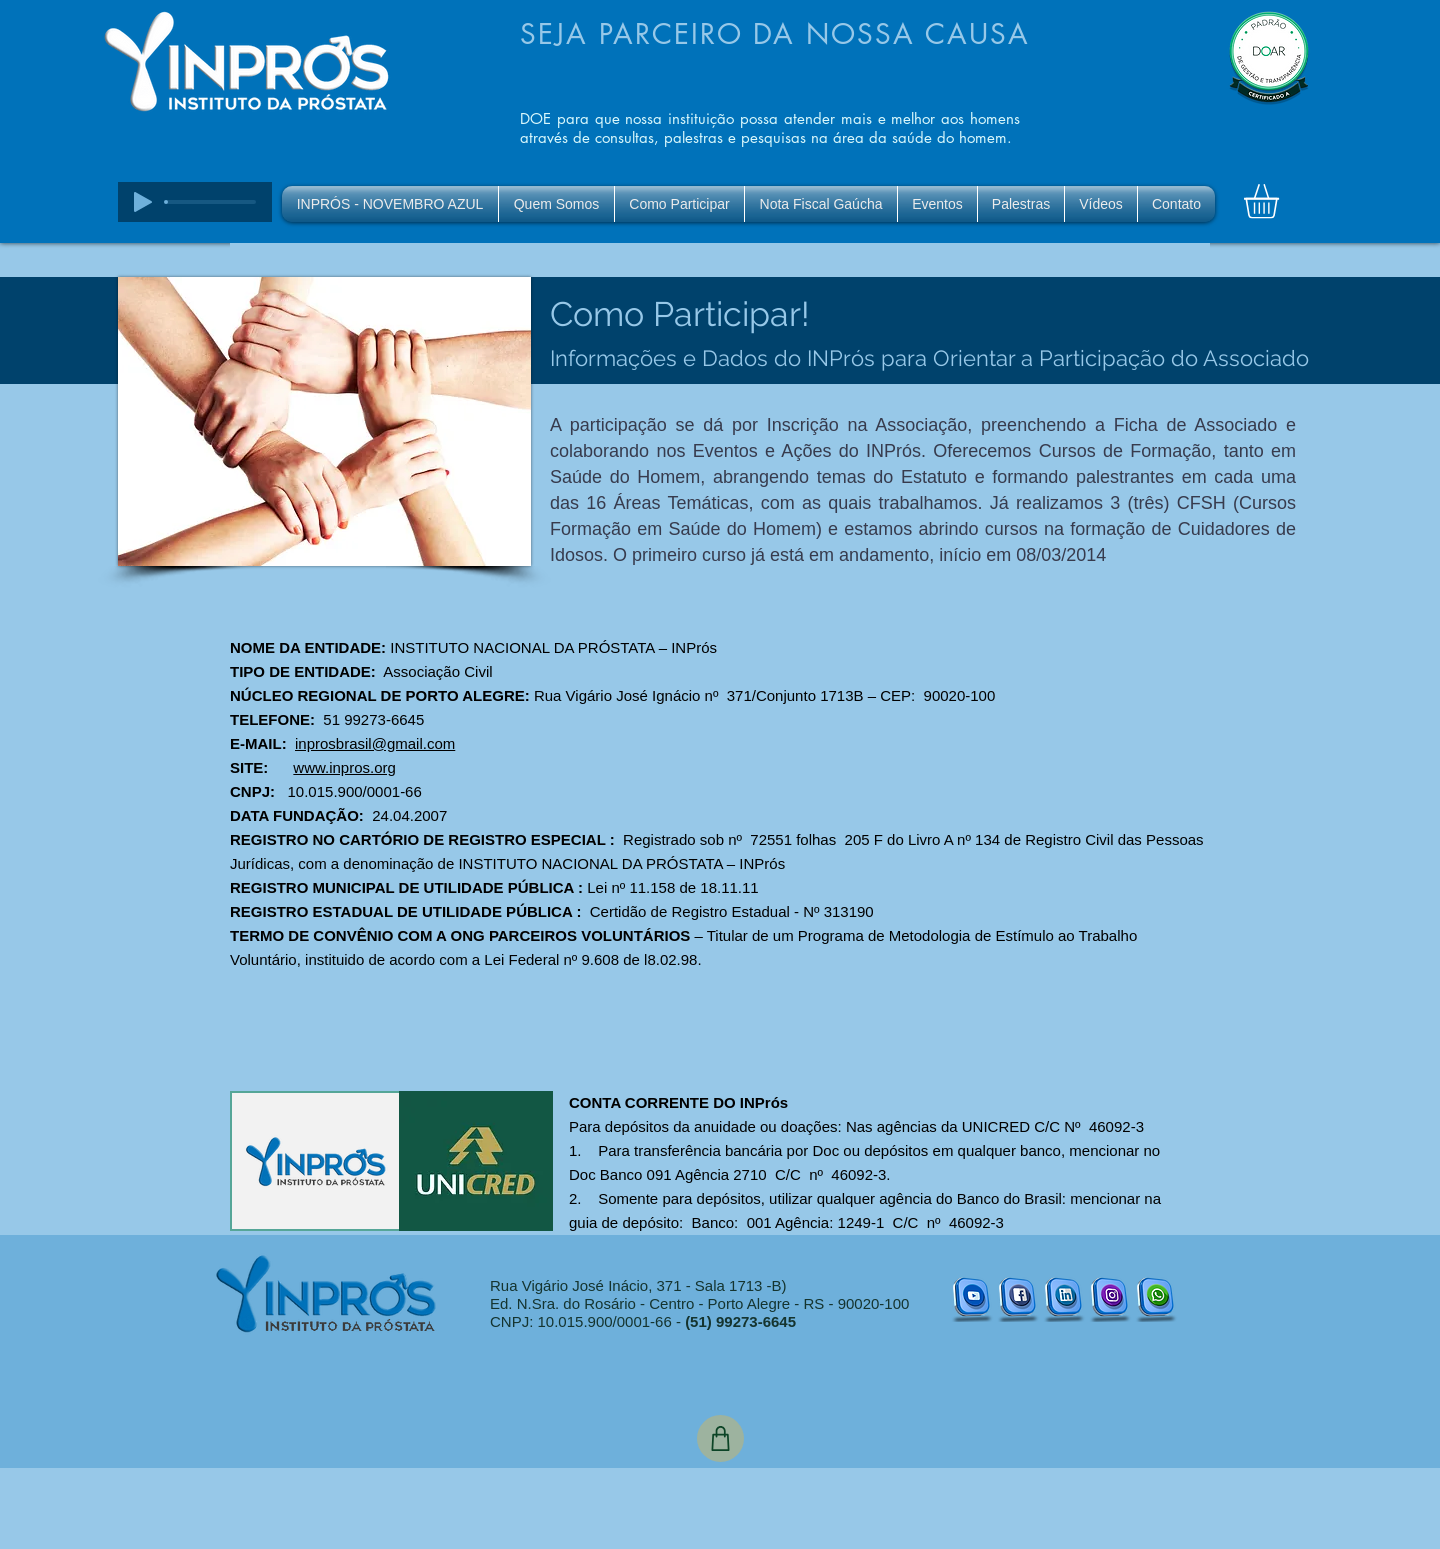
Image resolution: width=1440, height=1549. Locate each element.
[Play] (143, 202)
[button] (1281, 201)
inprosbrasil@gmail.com (375, 743)
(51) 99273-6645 (740, 1321)
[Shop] (720, 1438)
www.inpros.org (344, 767)
